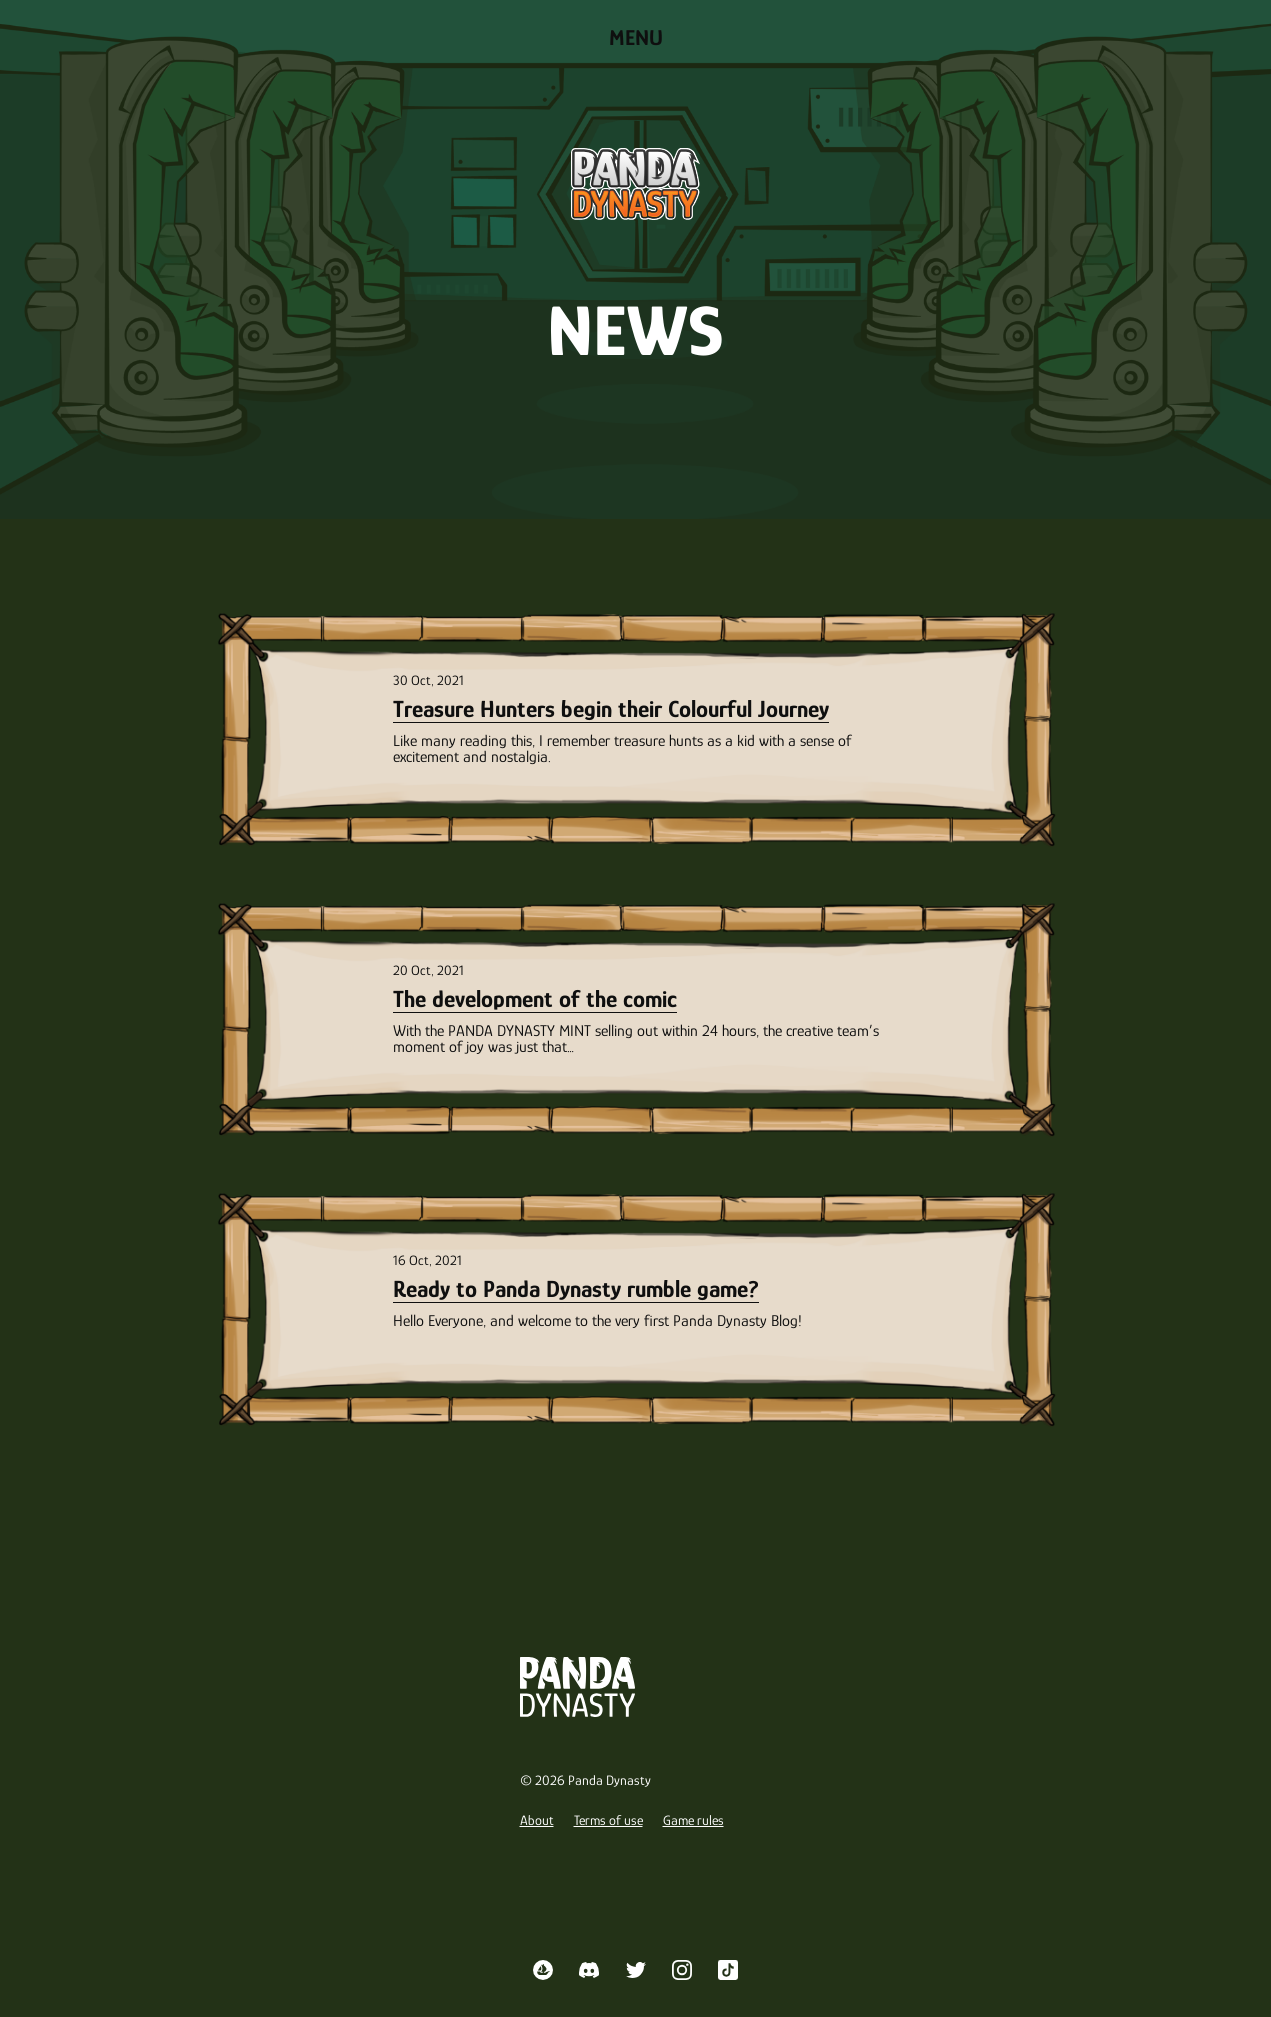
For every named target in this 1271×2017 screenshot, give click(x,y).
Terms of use (608, 1820)
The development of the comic (535, 998)
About (537, 1820)
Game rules (693, 1820)
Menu (636, 37)
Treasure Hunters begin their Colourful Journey (611, 708)
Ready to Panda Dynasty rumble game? (576, 1288)
